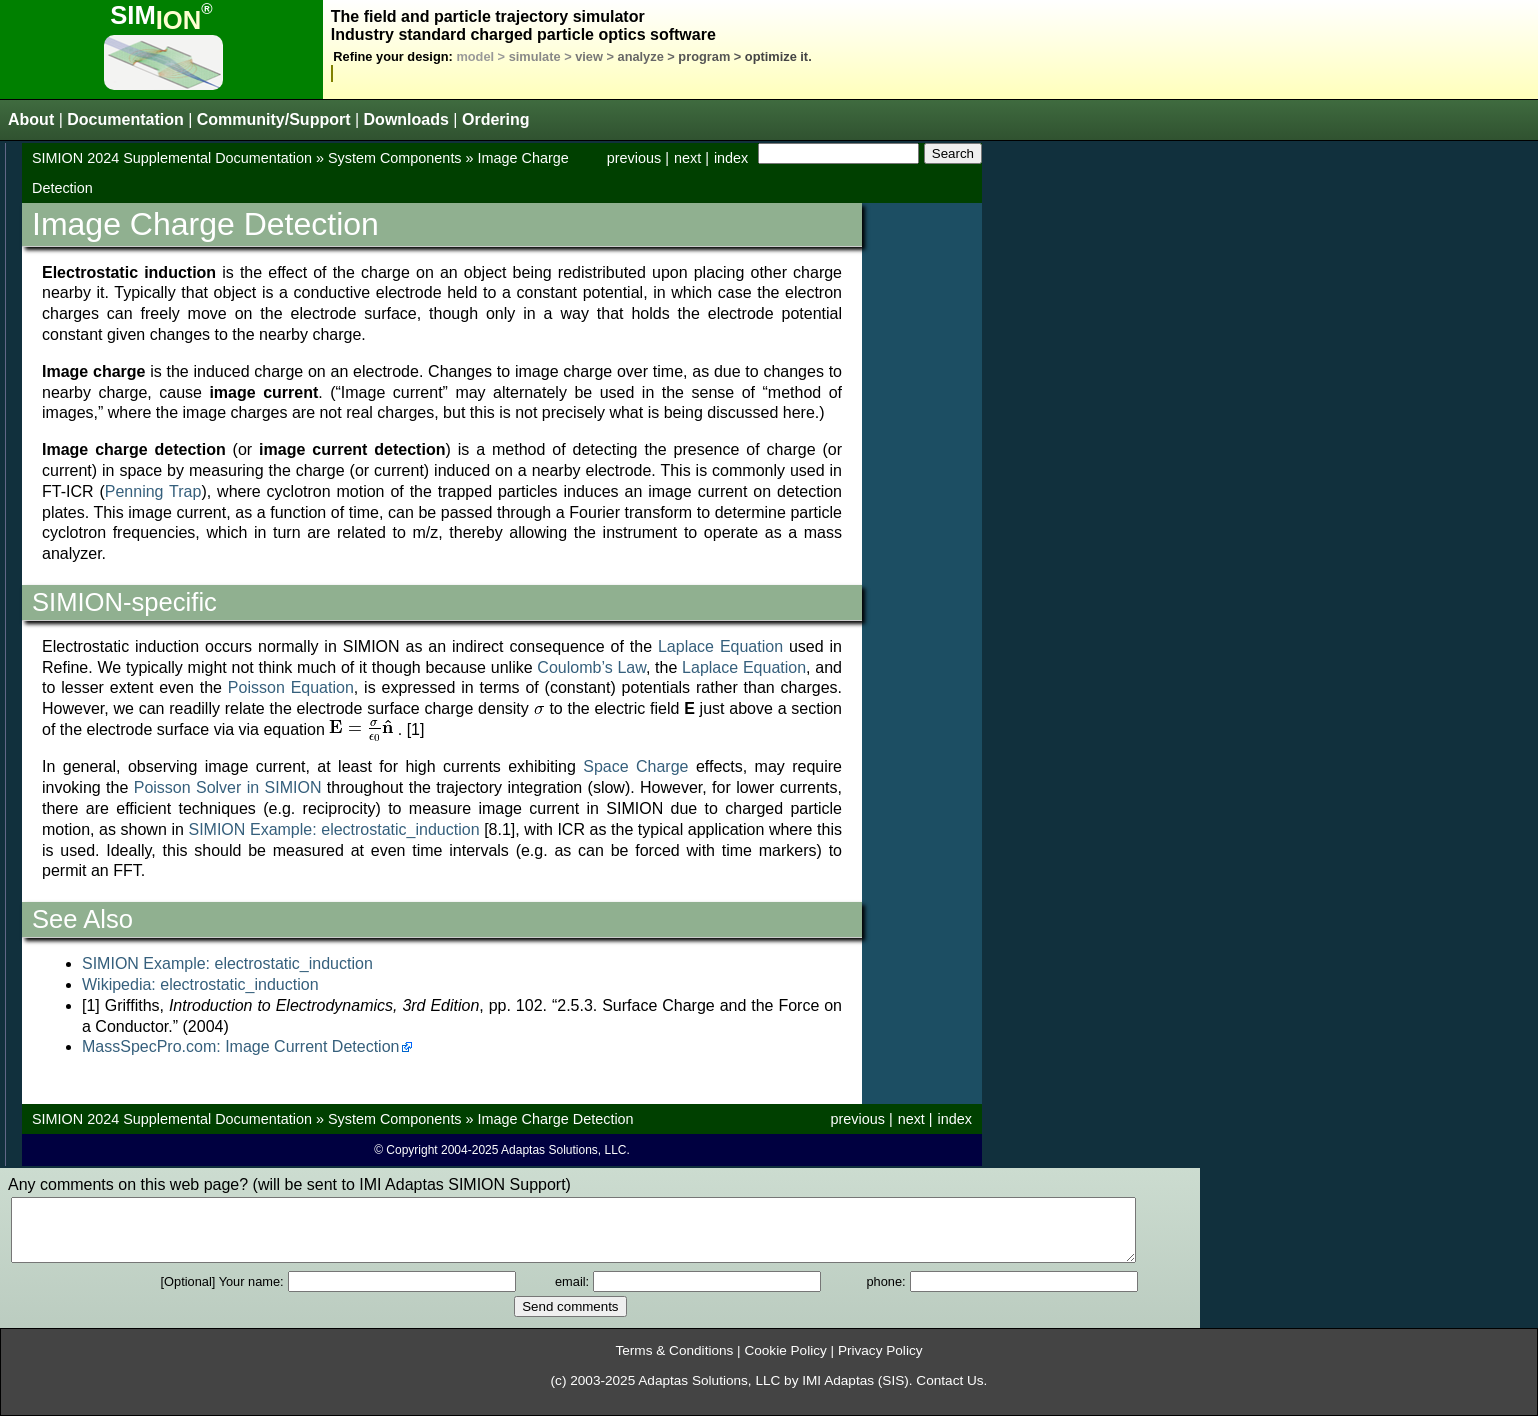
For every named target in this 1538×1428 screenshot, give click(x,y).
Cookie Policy (785, 1362)
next (687, 158)
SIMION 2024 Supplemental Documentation (172, 158)
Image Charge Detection (556, 1119)
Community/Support (274, 119)
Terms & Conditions (674, 1362)
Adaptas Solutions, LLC (709, 1392)
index (731, 158)
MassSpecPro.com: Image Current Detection (240, 1046)
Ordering (496, 119)
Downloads (406, 119)
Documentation (125, 119)
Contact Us (949, 1392)
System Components (395, 158)
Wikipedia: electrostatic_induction (200, 984)
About (31, 119)
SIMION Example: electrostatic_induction (333, 829)
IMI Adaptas (838, 1392)
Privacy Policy (880, 1362)
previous (634, 158)
